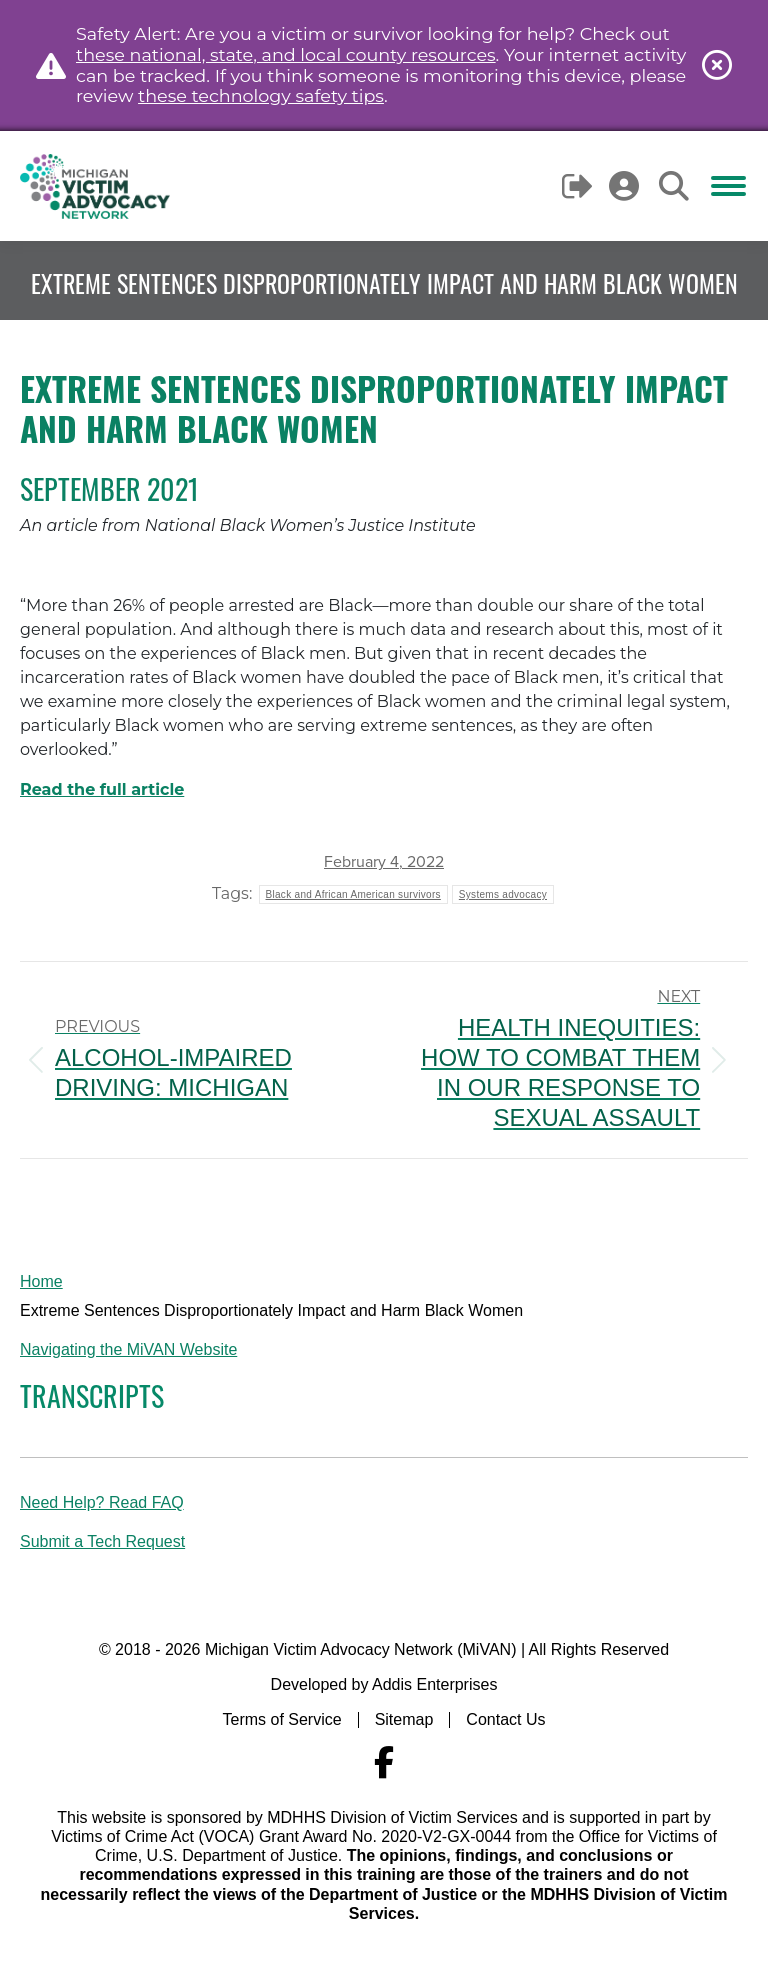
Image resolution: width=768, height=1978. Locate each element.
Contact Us (505, 1719)
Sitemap (404, 1719)
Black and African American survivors (353, 894)
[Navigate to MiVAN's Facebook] (384, 1763)
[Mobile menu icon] (728, 186)
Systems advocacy (503, 894)
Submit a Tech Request (102, 1541)
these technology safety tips (261, 95)
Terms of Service (282, 1719)
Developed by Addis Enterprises (384, 1684)
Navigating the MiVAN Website (128, 1349)
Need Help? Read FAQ (102, 1502)
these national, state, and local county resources (286, 54)
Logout (578, 186)
